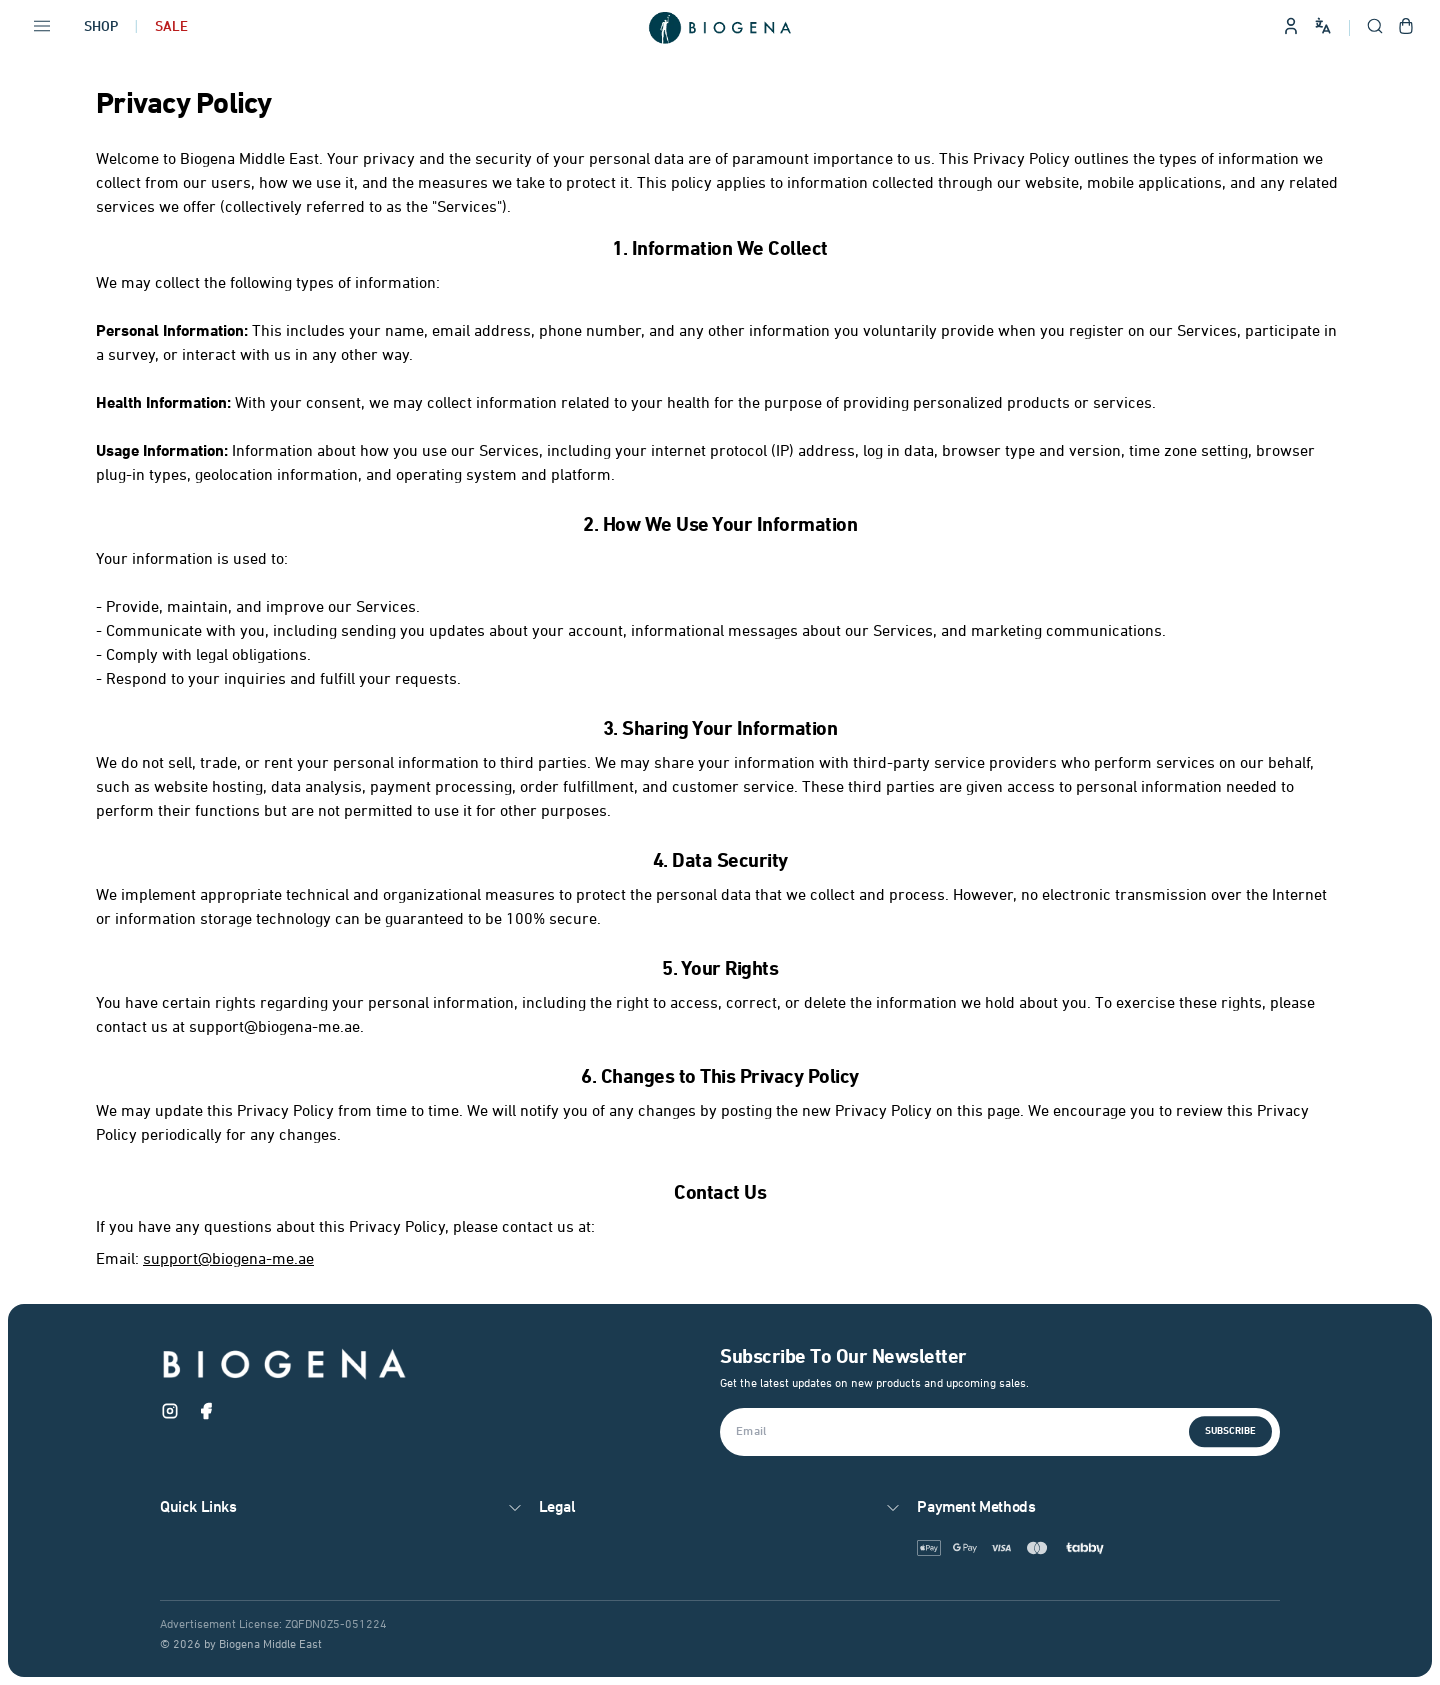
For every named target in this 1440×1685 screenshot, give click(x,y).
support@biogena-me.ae (228, 1260)
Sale (171, 27)
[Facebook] (206, 1415)
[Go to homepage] (720, 28)
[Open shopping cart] (1406, 28)
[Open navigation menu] (42, 28)
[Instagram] (170, 1415)
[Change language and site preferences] (1323, 26)
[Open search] (1375, 28)
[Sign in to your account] (1291, 28)
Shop (101, 27)
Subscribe (1230, 1431)
